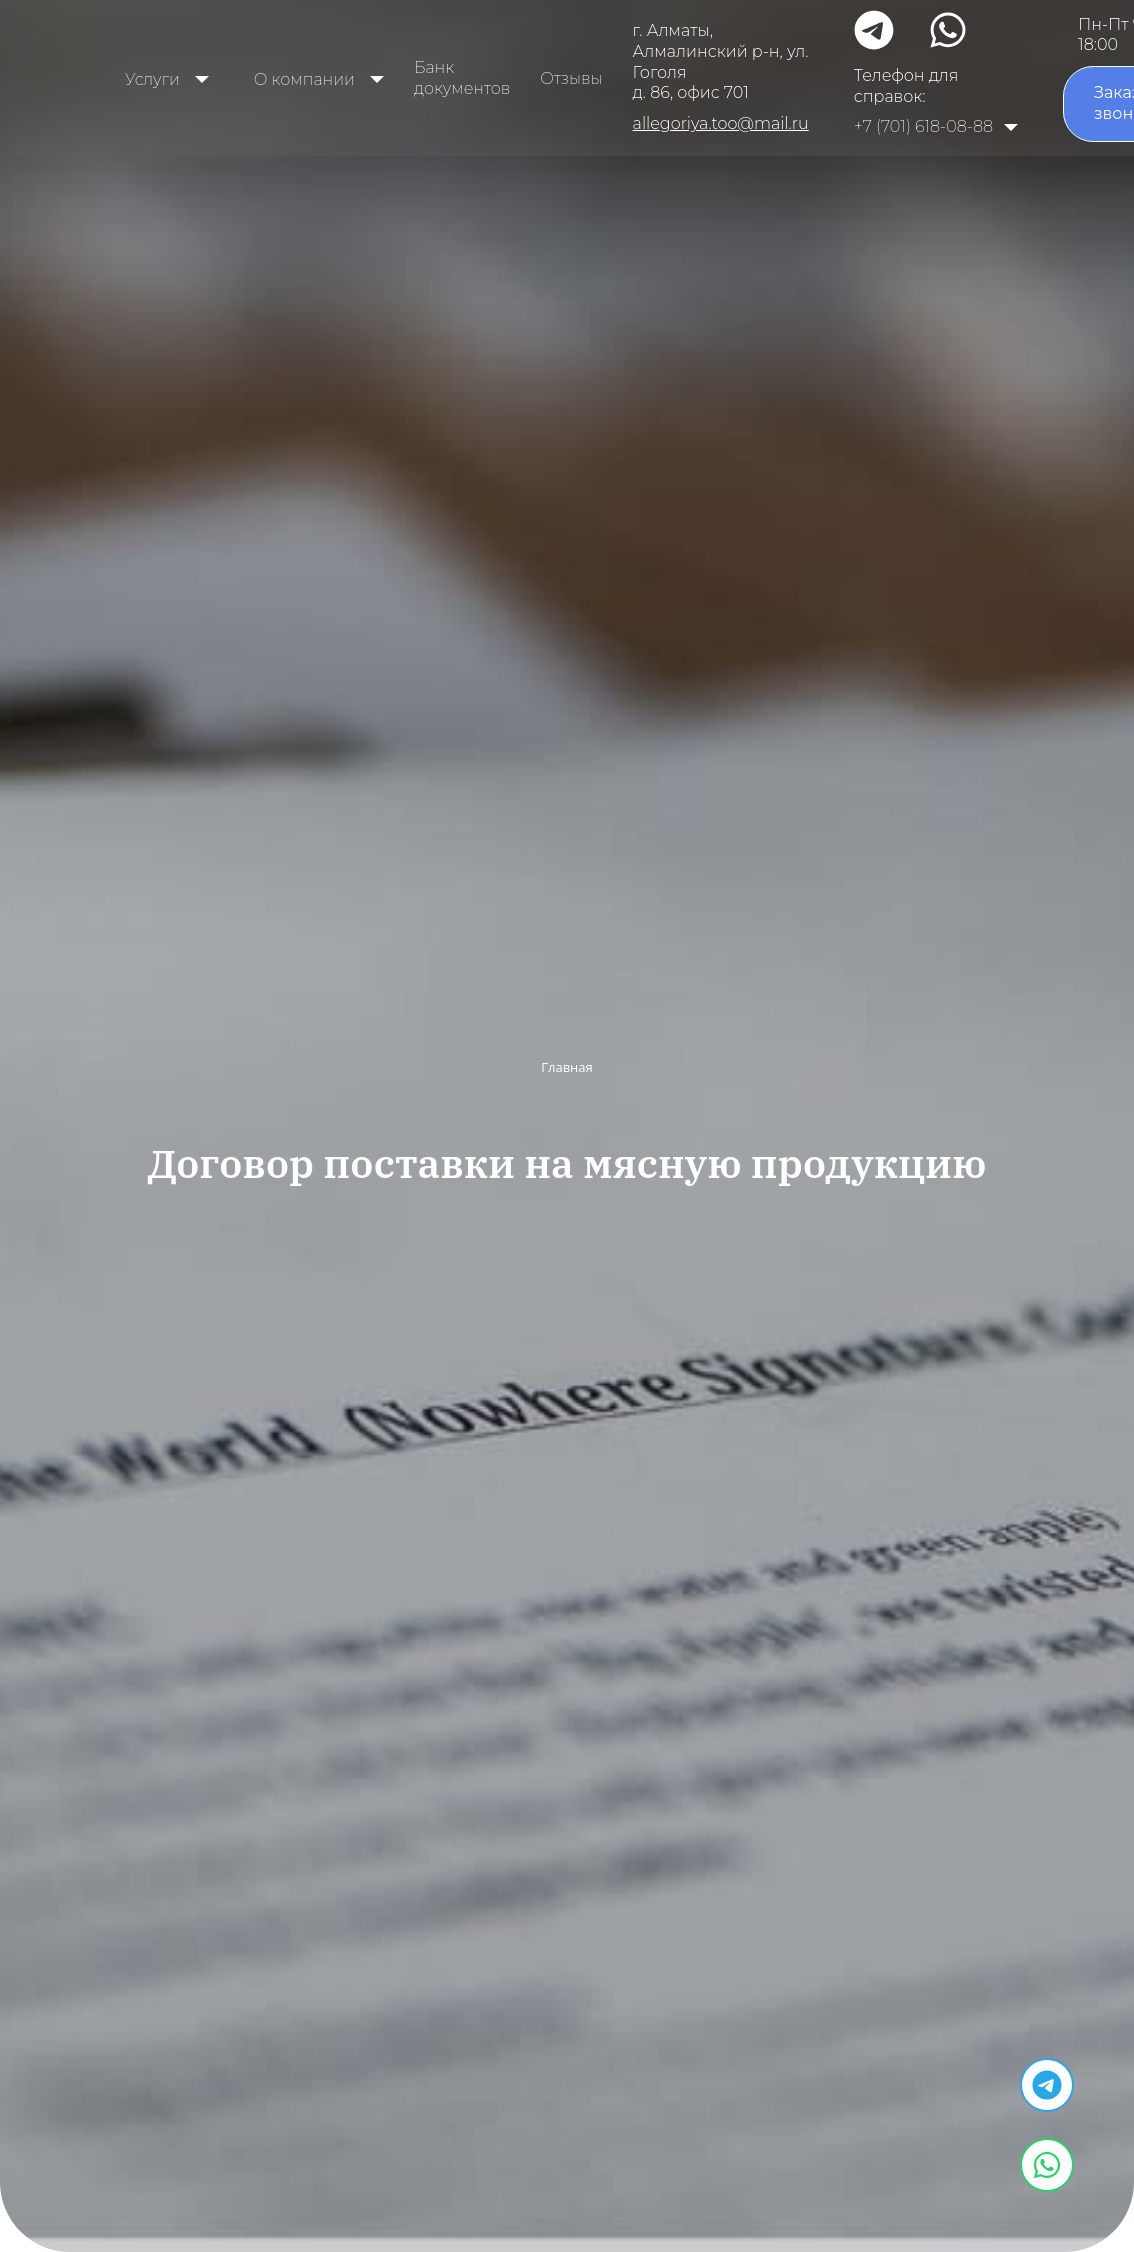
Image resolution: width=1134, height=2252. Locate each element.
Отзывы (571, 78)
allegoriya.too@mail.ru (721, 123)
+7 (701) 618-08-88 (923, 126)
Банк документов (462, 78)
